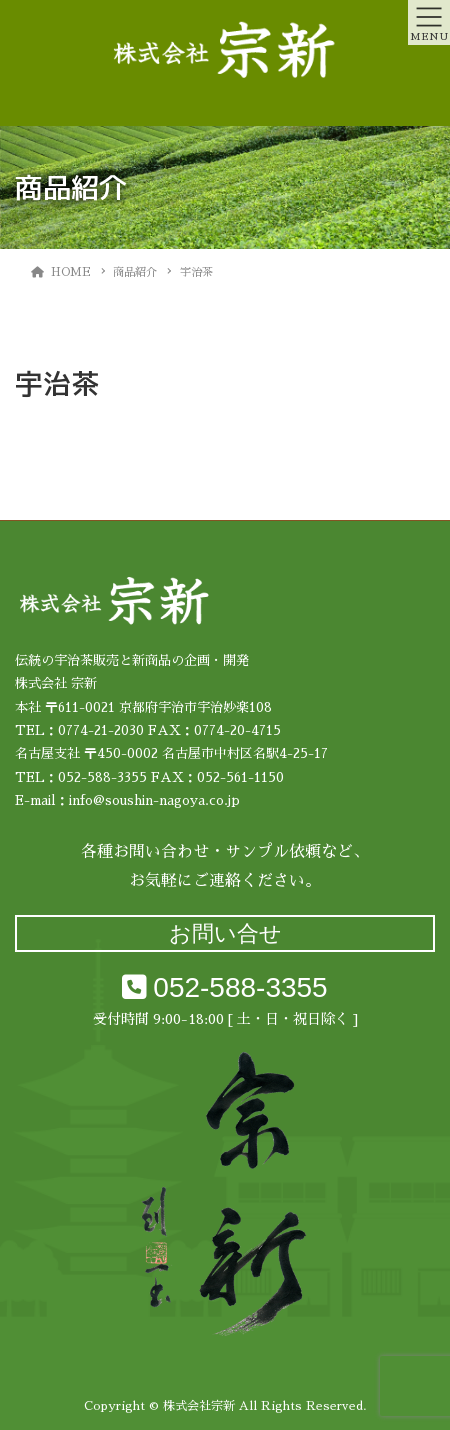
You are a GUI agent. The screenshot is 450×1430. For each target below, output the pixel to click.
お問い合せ (225, 933)
